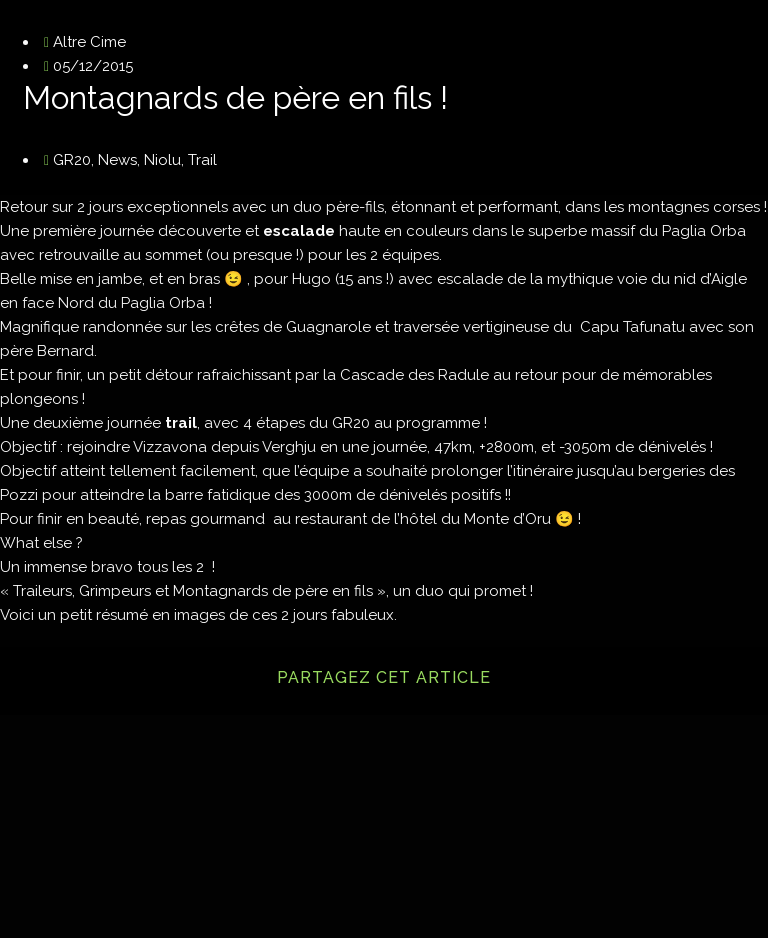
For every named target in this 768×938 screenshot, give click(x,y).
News (117, 160)
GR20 (72, 160)
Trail (202, 160)
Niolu (162, 160)
